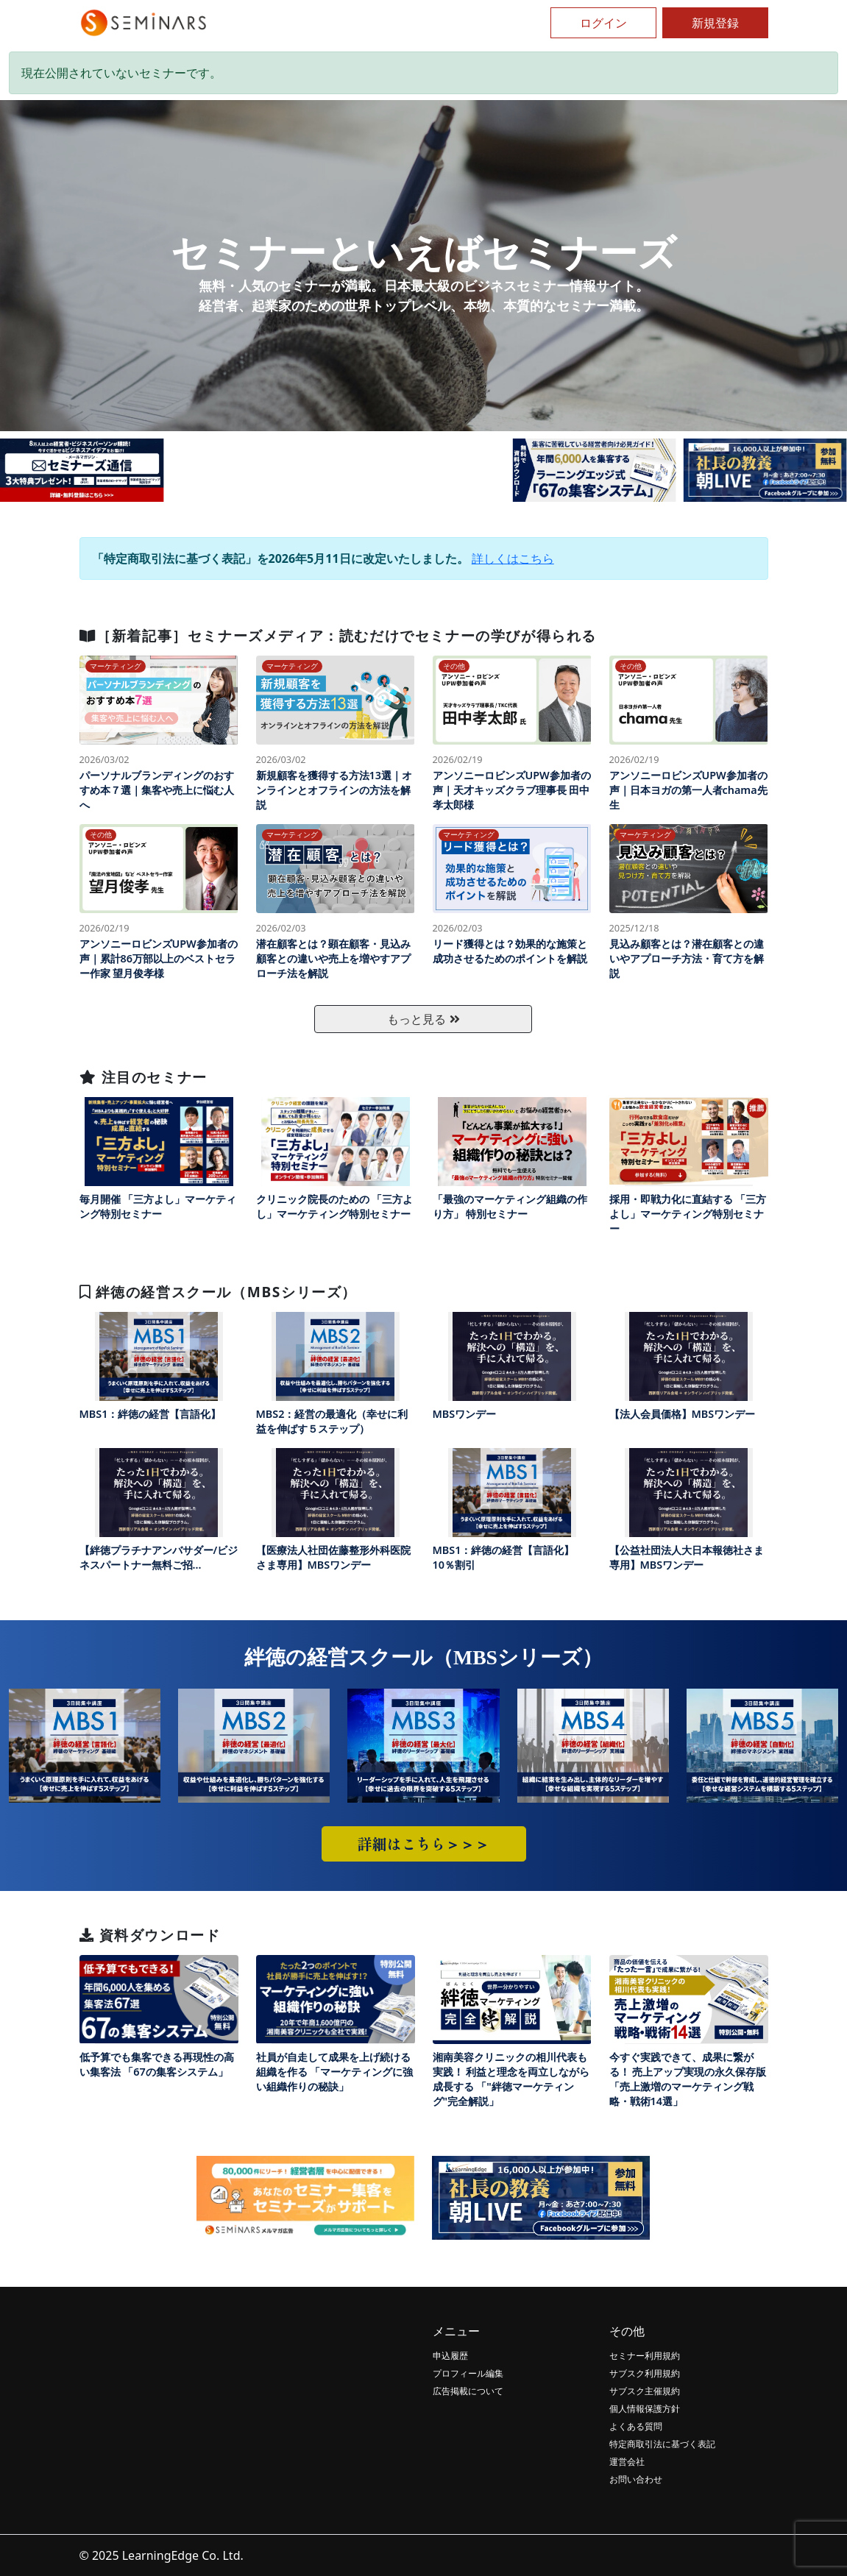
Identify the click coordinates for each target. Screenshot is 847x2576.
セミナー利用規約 (644, 2355)
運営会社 (627, 2461)
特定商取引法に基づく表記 (662, 2444)
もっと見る (423, 1019)
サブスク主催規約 (644, 2391)
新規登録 (715, 23)
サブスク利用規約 (644, 2373)
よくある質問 (635, 2426)
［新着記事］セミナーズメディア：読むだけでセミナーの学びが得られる (338, 635)
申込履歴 (450, 2355)
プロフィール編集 (468, 2373)
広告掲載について (468, 2391)
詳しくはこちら (513, 558)
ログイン (603, 23)
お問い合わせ (635, 2479)
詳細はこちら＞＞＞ (424, 1843)
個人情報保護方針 (644, 2408)
